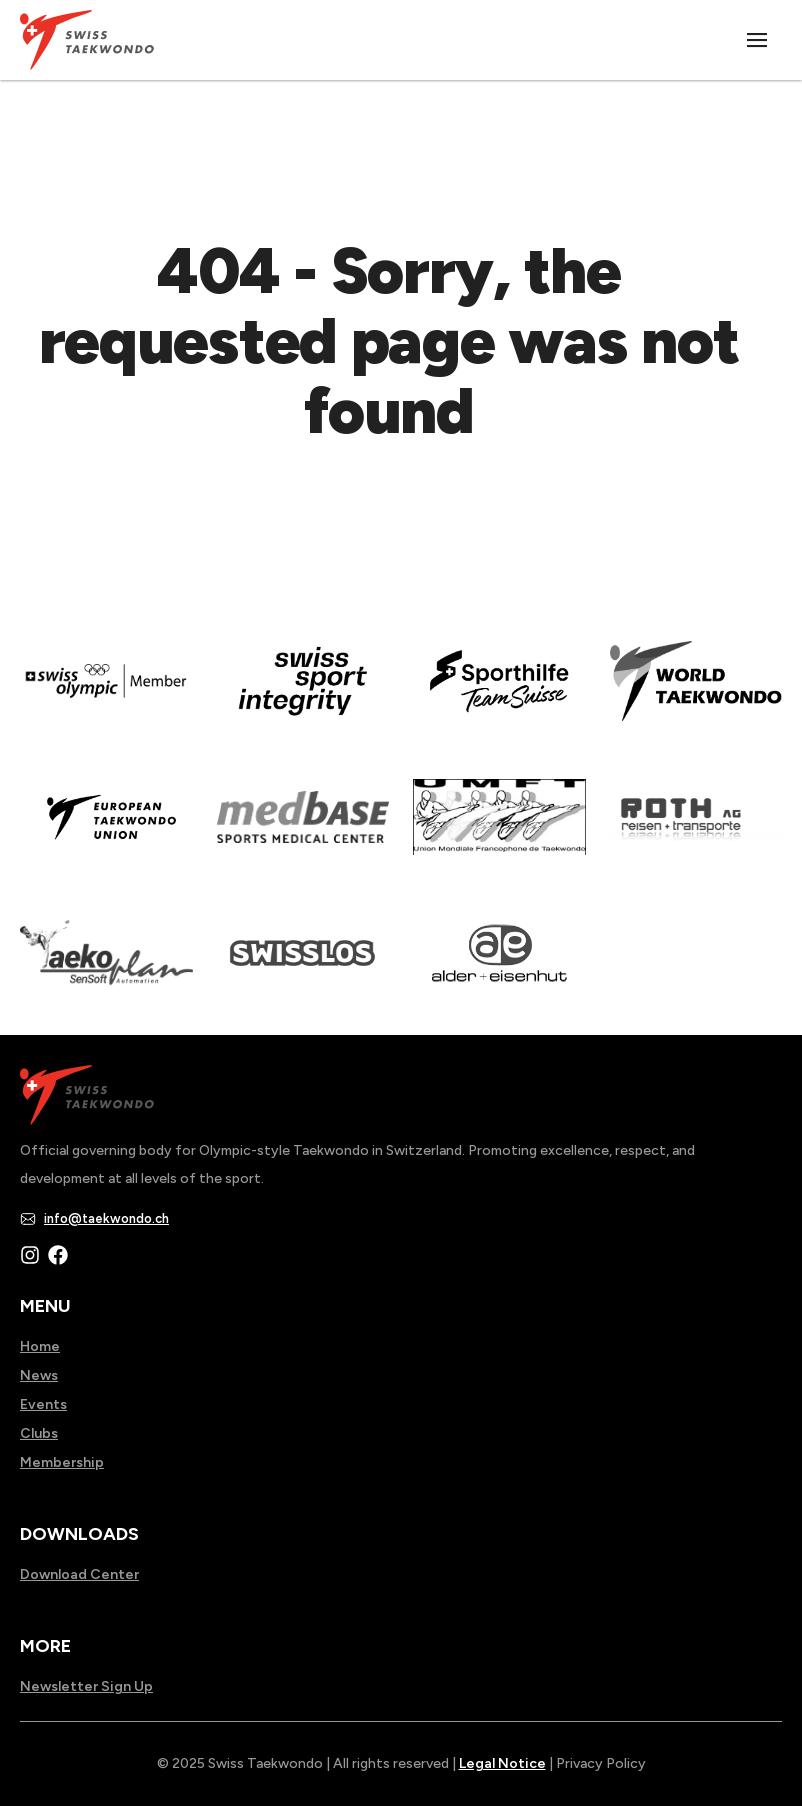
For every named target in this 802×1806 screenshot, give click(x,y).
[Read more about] (106, 695)
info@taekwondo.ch (106, 1218)
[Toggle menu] (758, 40)
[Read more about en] (303, 695)
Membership (62, 1462)
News (39, 1375)
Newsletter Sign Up (86, 1686)
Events (43, 1404)
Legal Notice (502, 1763)
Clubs (39, 1433)
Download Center (79, 1574)
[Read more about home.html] (303, 967)
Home (40, 1346)
